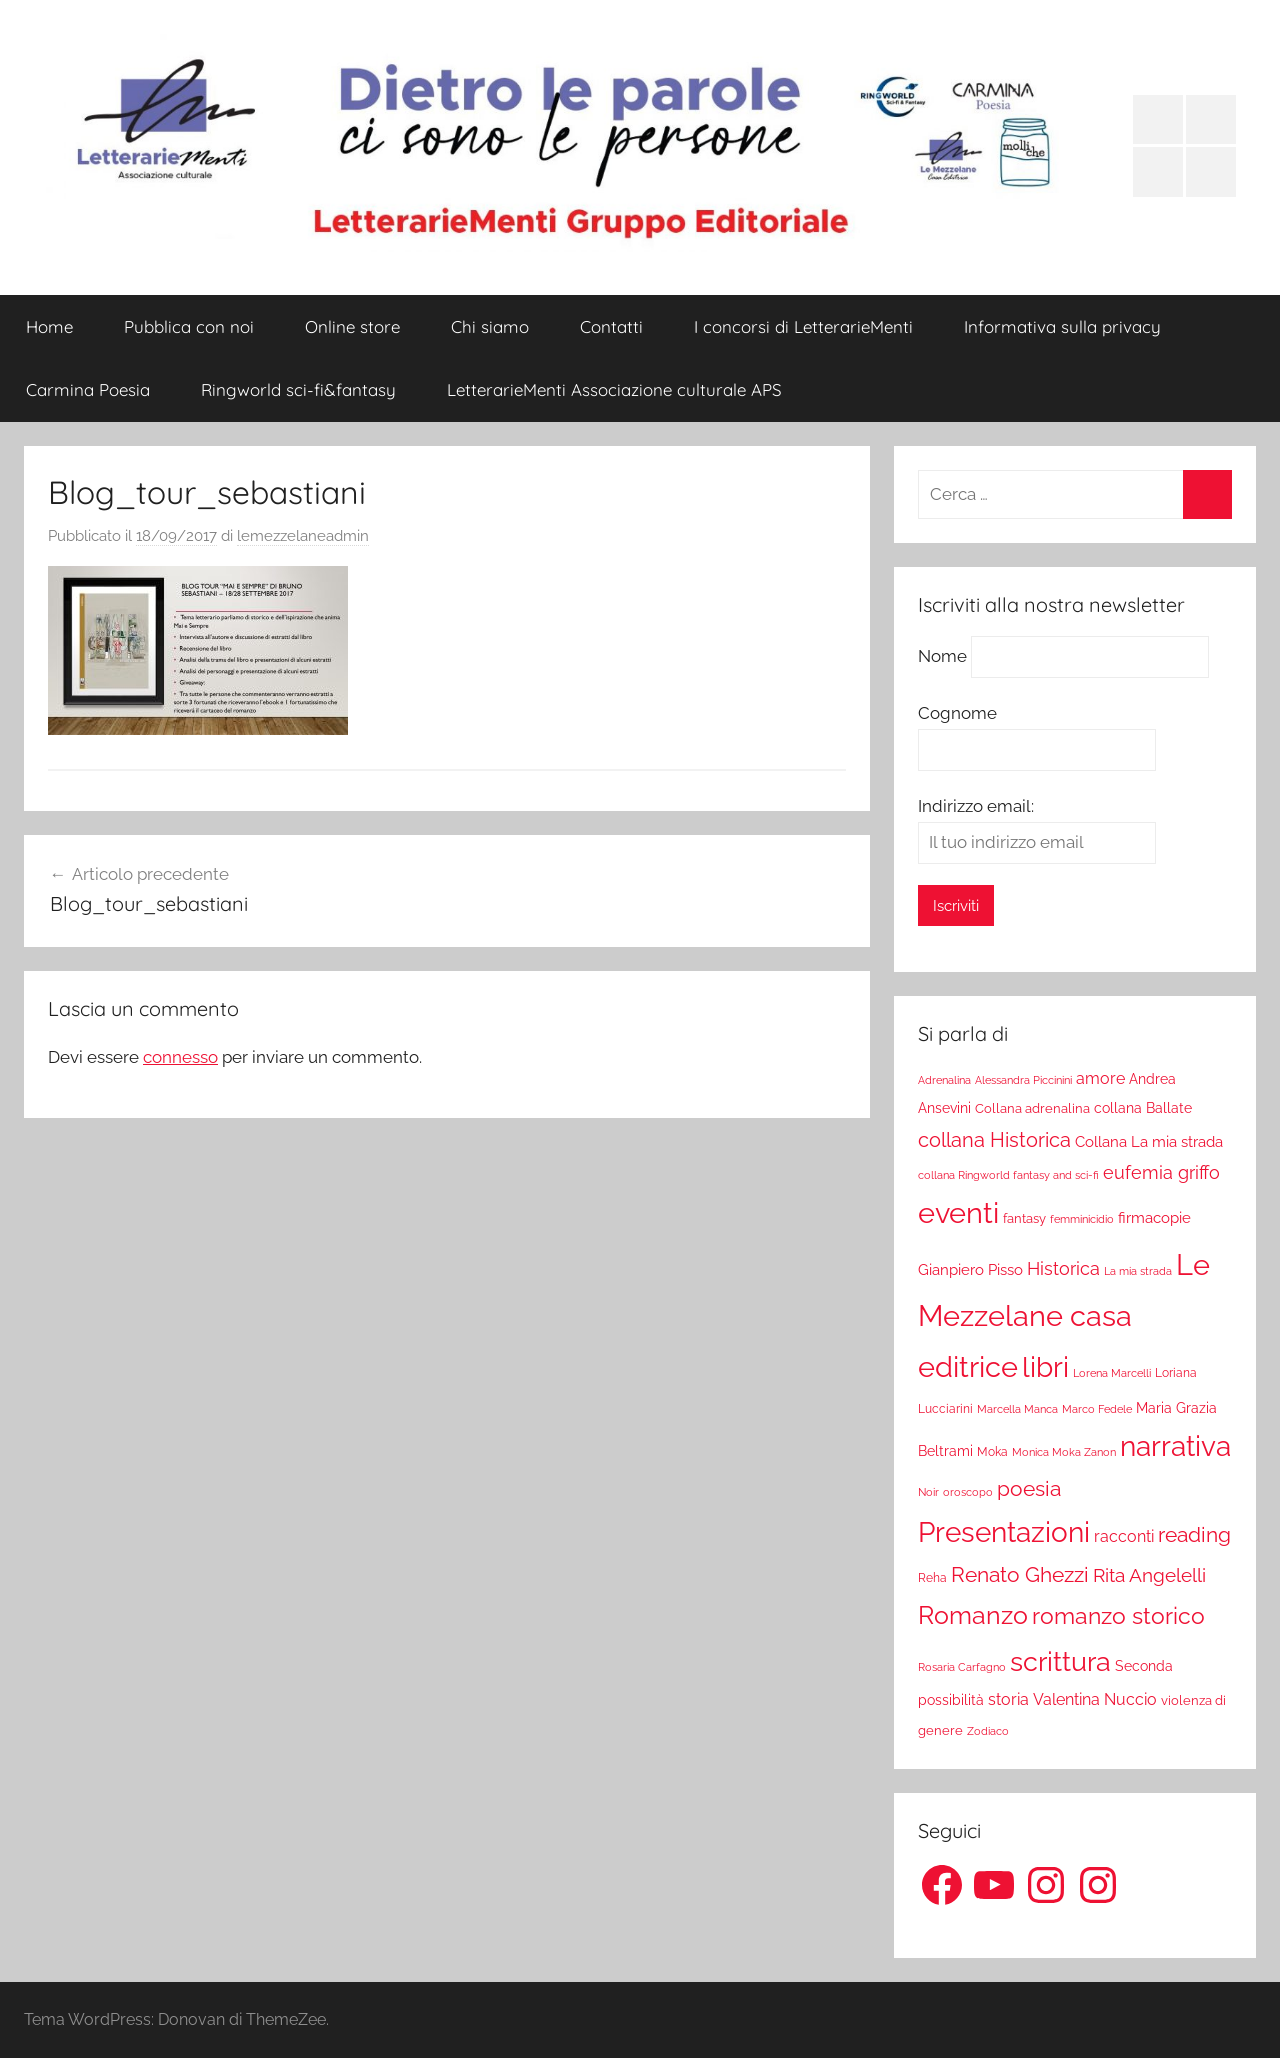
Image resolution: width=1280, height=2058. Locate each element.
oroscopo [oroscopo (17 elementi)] (968, 1492)
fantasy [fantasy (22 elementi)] (1024, 1218)
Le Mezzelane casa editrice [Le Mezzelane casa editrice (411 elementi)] (1064, 1316)
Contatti (611, 326)
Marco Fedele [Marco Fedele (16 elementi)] (1097, 1409)
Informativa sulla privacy (1062, 326)
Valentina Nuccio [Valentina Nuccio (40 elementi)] (1095, 1699)
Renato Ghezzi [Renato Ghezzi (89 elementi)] (1020, 1575)
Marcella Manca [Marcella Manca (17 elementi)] (1017, 1409)
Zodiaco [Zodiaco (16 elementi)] (988, 1731)
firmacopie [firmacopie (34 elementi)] (1154, 1218)
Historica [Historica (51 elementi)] (1063, 1269)
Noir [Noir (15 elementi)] (928, 1492)
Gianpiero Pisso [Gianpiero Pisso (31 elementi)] (970, 1269)
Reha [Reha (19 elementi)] (932, 1578)
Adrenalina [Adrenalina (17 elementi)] (944, 1080)
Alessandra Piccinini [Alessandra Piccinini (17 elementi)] (1023, 1080)
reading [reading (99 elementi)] (1194, 1534)
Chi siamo (490, 326)
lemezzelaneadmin (303, 536)
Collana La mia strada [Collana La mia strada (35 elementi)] (1149, 1141)
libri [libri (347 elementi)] (1045, 1367)
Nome (942, 656)
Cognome (957, 713)
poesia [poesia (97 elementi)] (1029, 1488)
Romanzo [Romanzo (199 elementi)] (973, 1615)
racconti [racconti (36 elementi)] (1124, 1536)
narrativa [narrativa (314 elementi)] (1175, 1446)
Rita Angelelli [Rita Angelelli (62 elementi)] (1149, 1575)
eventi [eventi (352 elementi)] (958, 1213)
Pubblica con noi (189, 326)
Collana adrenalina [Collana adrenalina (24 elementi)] (1032, 1108)
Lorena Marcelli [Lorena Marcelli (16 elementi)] (1112, 1373)
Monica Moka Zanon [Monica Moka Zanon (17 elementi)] (1064, 1452)
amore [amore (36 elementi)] (1100, 1078)
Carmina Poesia (88, 389)
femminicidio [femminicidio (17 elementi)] (1082, 1219)
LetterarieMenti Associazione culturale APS (614, 389)
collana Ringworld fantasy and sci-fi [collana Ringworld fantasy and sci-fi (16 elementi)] (1008, 1175)
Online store (352, 326)
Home (49, 326)
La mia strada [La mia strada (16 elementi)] (1138, 1271)
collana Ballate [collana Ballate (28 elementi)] (1143, 1108)
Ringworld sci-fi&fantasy (298, 389)
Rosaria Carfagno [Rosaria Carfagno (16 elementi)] (962, 1667)
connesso (180, 1057)
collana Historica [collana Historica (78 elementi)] (994, 1140)
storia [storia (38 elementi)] (1008, 1699)
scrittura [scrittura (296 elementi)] (1060, 1661)
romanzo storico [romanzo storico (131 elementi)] (1118, 1616)
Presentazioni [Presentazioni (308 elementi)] (1004, 1532)
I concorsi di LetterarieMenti (803, 326)
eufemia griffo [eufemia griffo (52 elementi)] (1161, 1173)
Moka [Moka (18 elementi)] (992, 1452)
